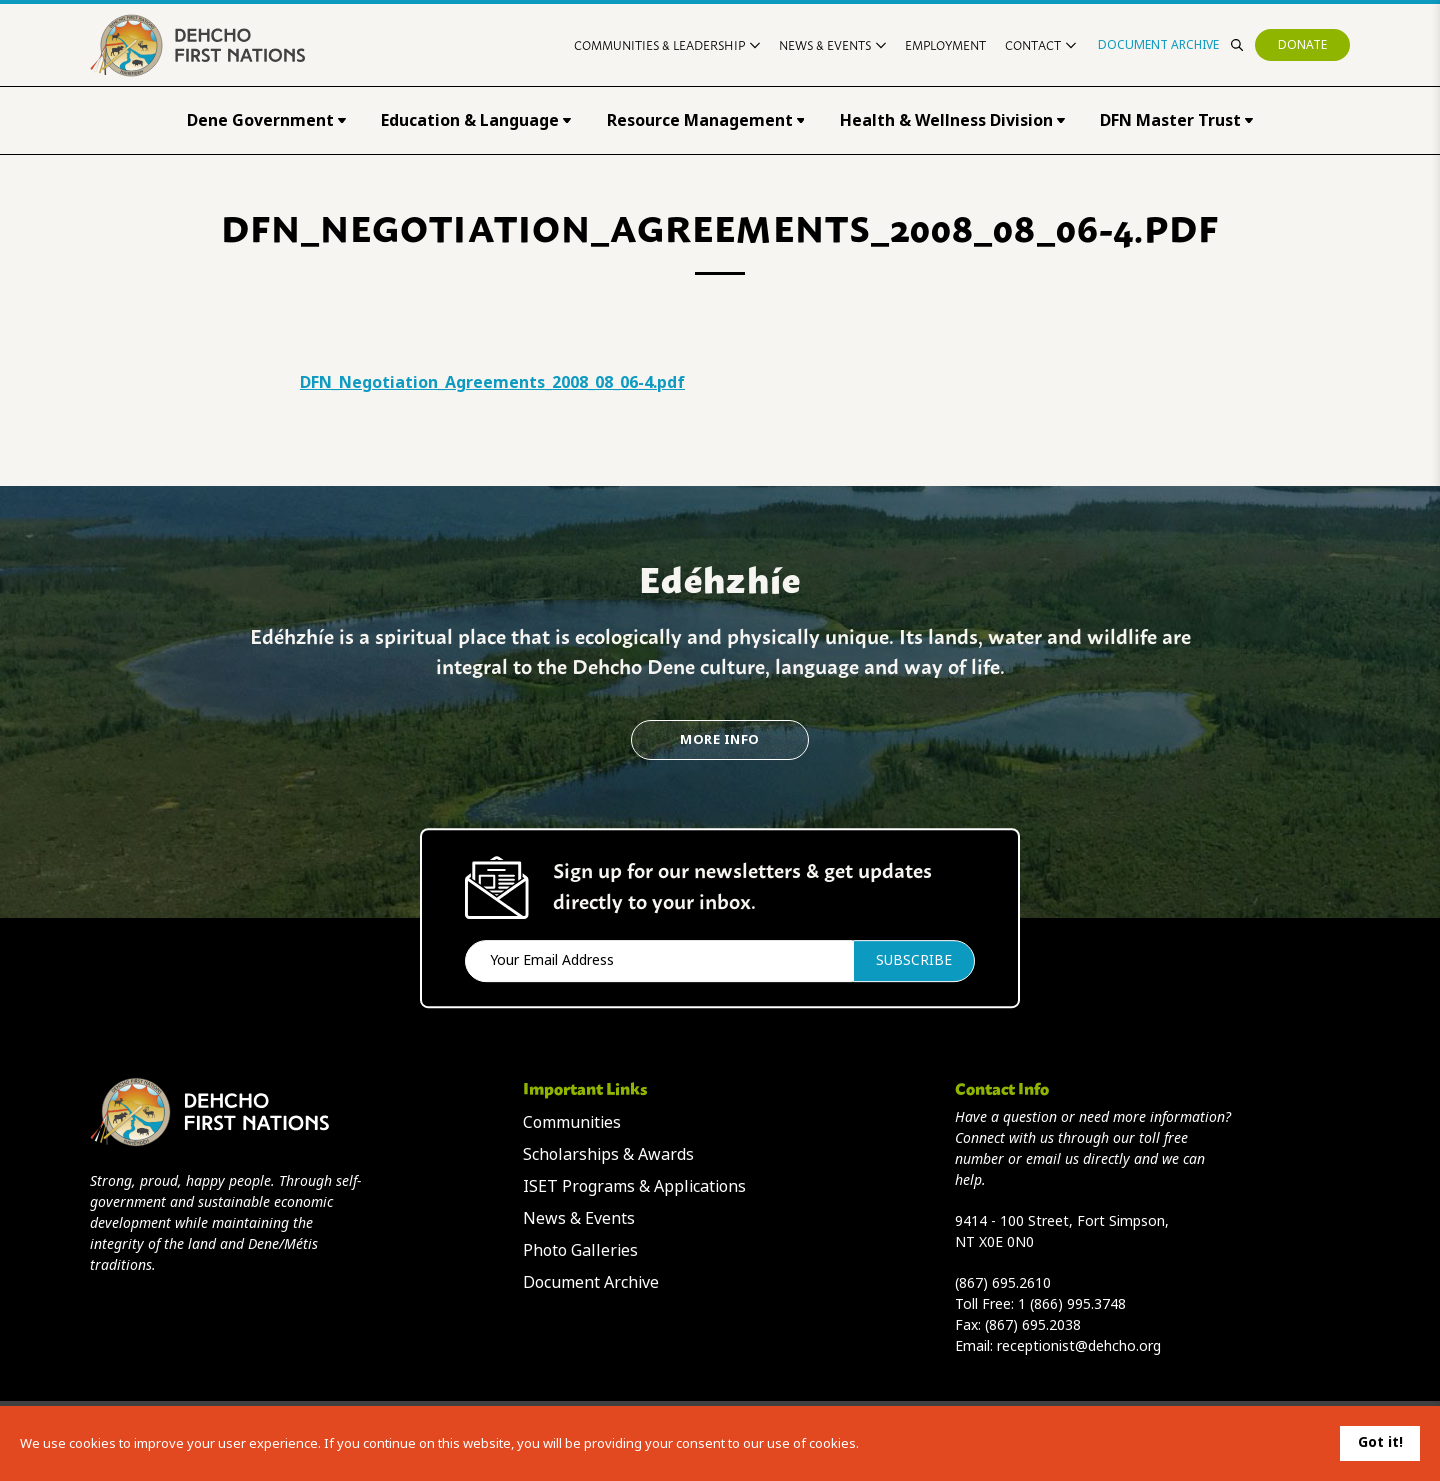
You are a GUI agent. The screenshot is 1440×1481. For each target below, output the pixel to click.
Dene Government (266, 120)
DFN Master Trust (1176, 120)
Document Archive (1158, 45)
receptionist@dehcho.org (1079, 1346)
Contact (1040, 44)
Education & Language (476, 120)
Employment (945, 44)
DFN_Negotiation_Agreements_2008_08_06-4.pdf (492, 382)
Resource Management (706, 120)
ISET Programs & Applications (634, 1186)
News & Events (832, 44)
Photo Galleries (580, 1250)
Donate (1302, 45)
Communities (572, 1122)
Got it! (1380, 1442)
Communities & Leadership (667, 44)
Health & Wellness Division (952, 120)
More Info (719, 739)
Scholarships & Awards (608, 1154)
